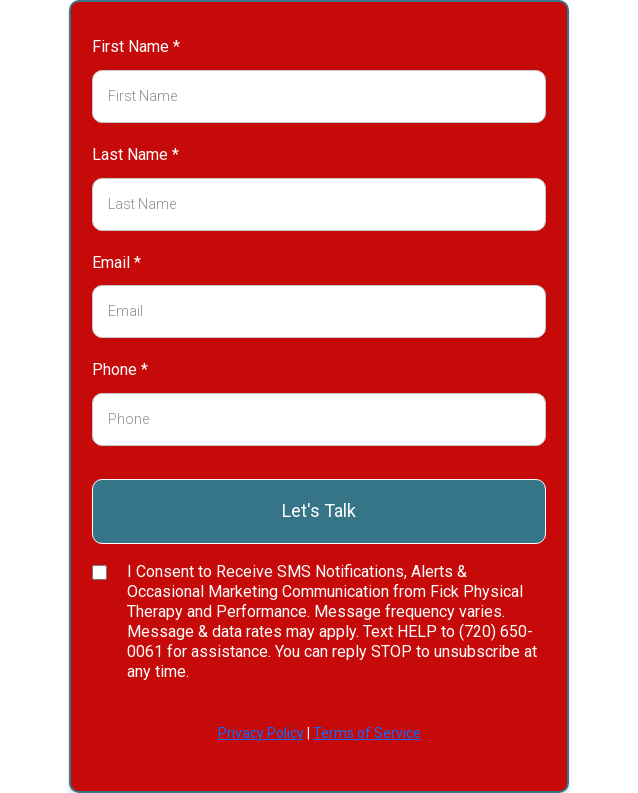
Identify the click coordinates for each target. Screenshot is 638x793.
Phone (120, 369)
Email (116, 262)
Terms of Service (367, 733)
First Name (136, 46)
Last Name (135, 154)
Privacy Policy (261, 733)
